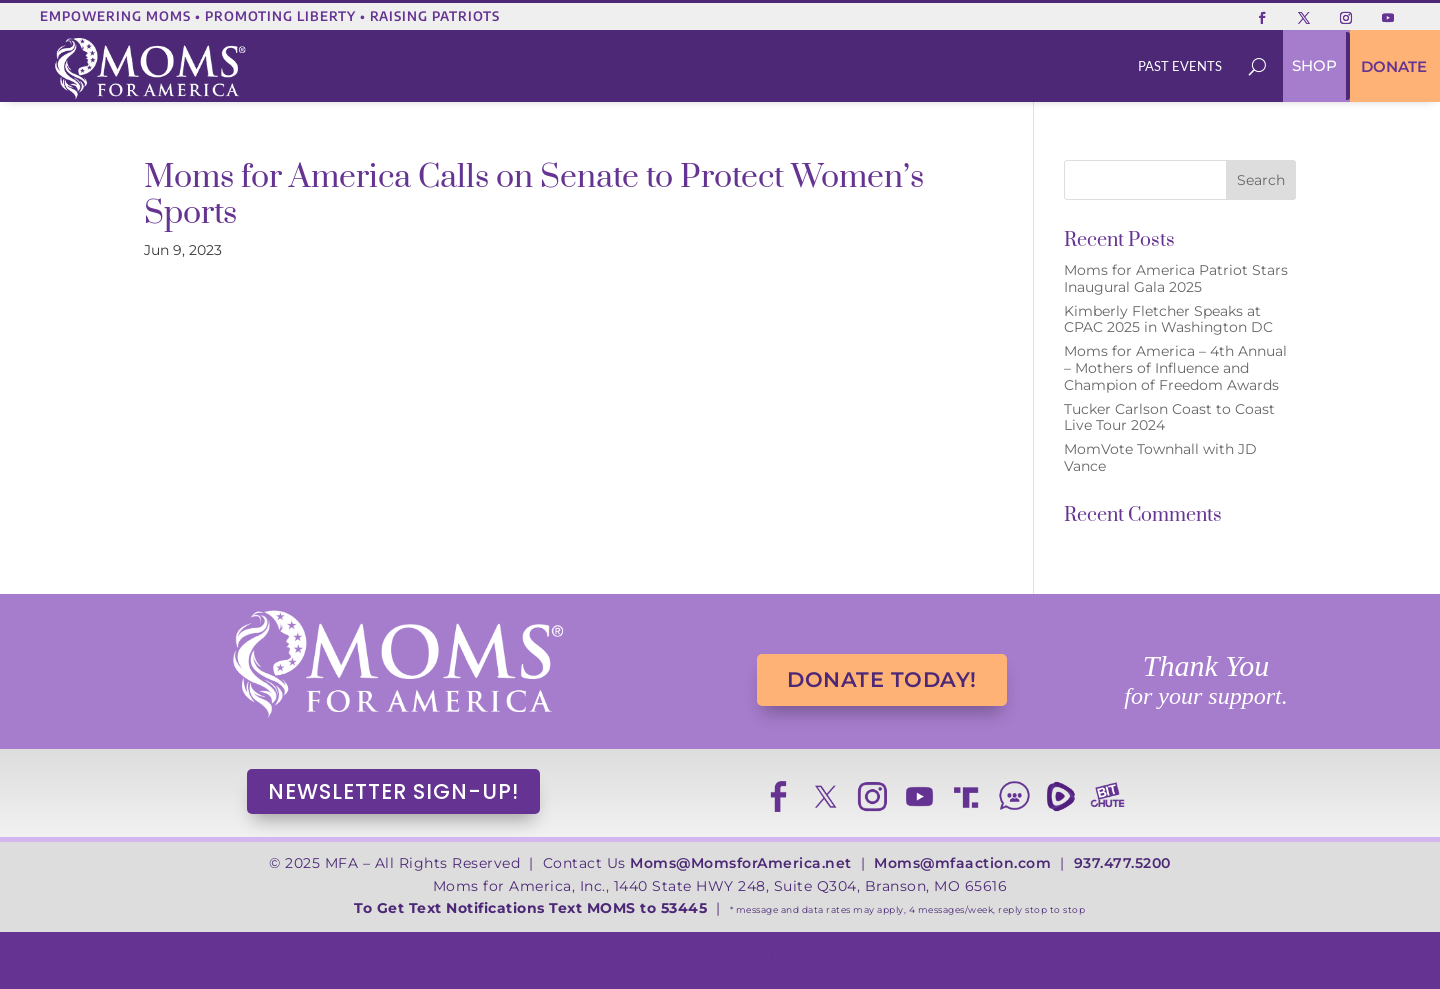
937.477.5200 (1122, 863)
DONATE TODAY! (882, 679)
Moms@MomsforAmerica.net (741, 863)
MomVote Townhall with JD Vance (1160, 457)
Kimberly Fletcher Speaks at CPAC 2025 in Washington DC (1168, 319)
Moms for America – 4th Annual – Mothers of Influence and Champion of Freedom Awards (1175, 368)
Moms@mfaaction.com (962, 863)
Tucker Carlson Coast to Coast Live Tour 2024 (1169, 417)
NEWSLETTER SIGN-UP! (393, 791)
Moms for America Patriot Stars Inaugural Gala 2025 (1176, 278)
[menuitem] (1180, 66)
